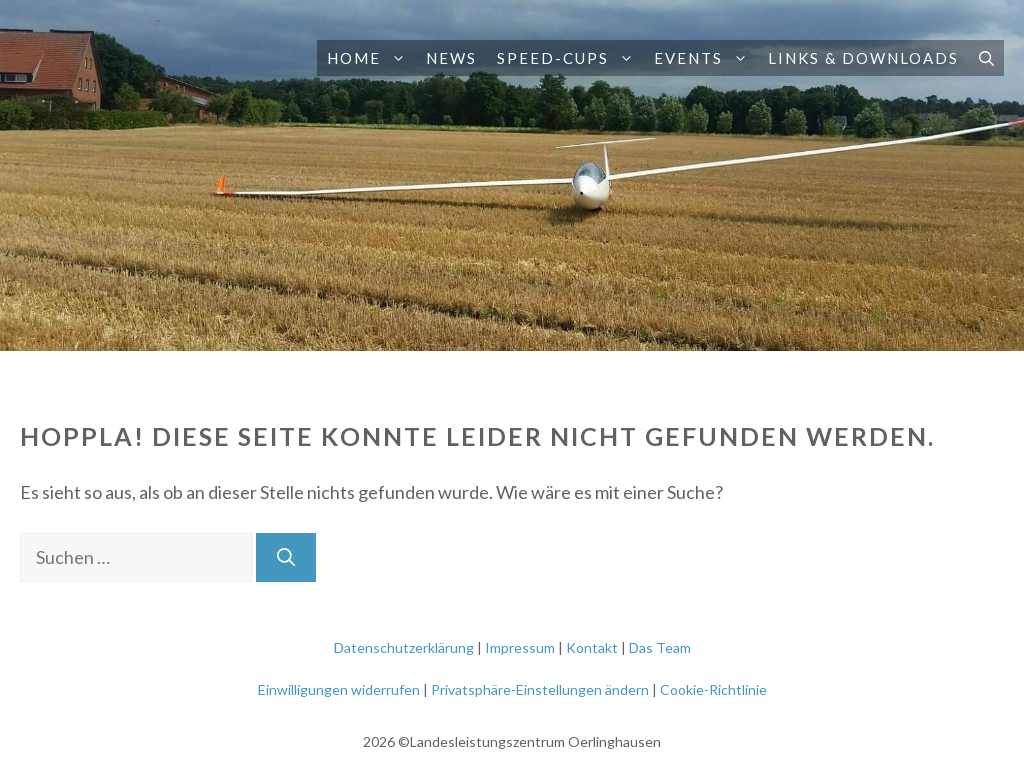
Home (371, 58)
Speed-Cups (570, 58)
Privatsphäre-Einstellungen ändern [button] (540, 689)
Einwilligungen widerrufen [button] (339, 689)
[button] (398, 58)
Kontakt (592, 647)
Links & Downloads (863, 58)
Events (706, 58)
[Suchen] (286, 557)
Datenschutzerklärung (404, 647)
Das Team (660, 647)
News (451, 58)
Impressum (520, 647)
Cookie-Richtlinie (713, 689)
